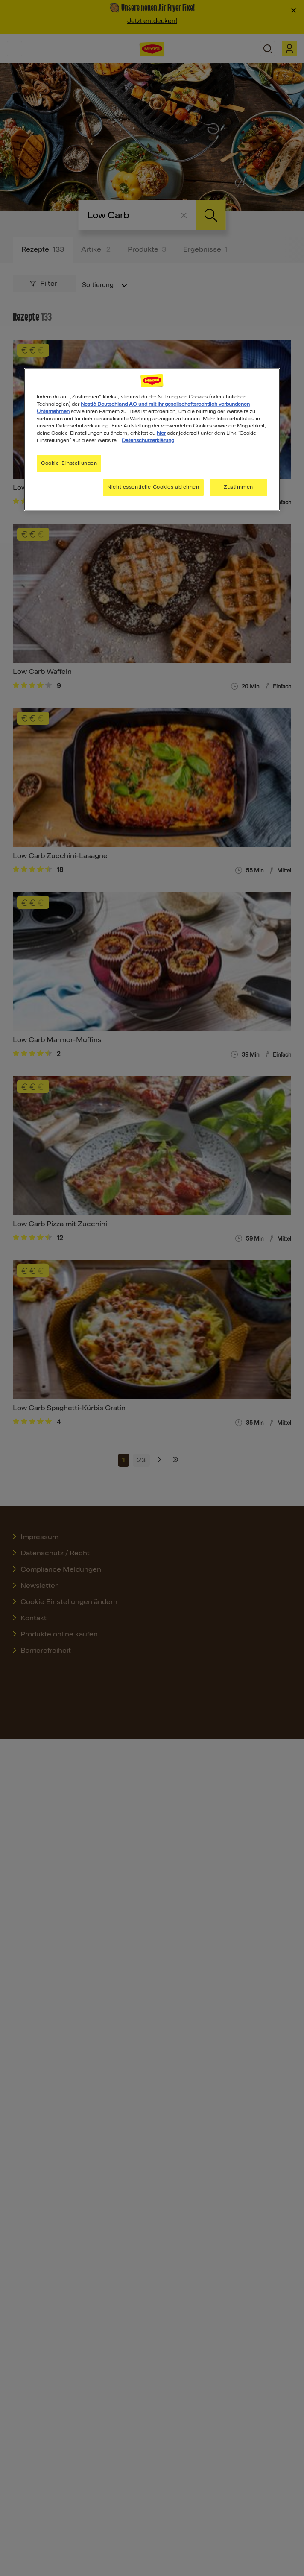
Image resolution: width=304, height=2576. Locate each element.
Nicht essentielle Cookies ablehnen (153, 487)
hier (161, 433)
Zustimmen (238, 487)
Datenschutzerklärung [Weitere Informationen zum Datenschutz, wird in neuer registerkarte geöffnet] (148, 441)
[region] (152, 439)
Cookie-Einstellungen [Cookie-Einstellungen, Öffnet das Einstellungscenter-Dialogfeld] (69, 463)
